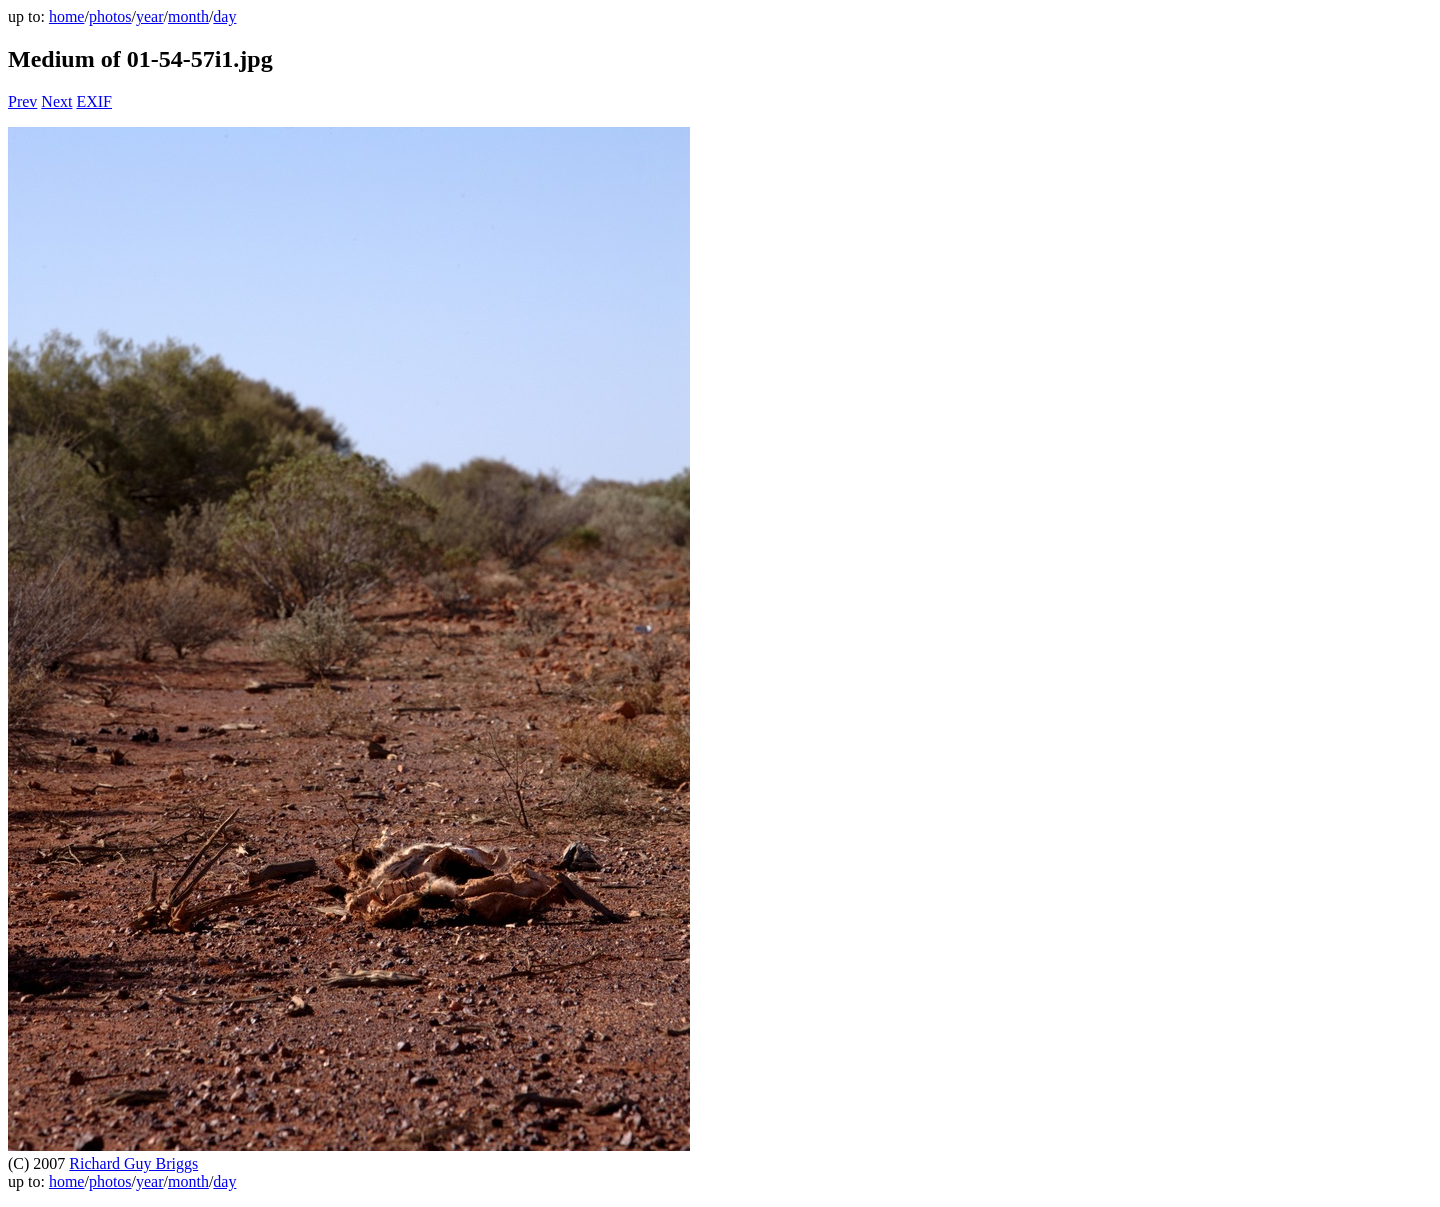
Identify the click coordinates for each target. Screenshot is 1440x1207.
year (150, 16)
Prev (22, 101)
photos (110, 16)
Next (56, 101)
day (224, 16)
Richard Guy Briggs (133, 1163)
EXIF (94, 101)
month (188, 16)
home (67, 16)
